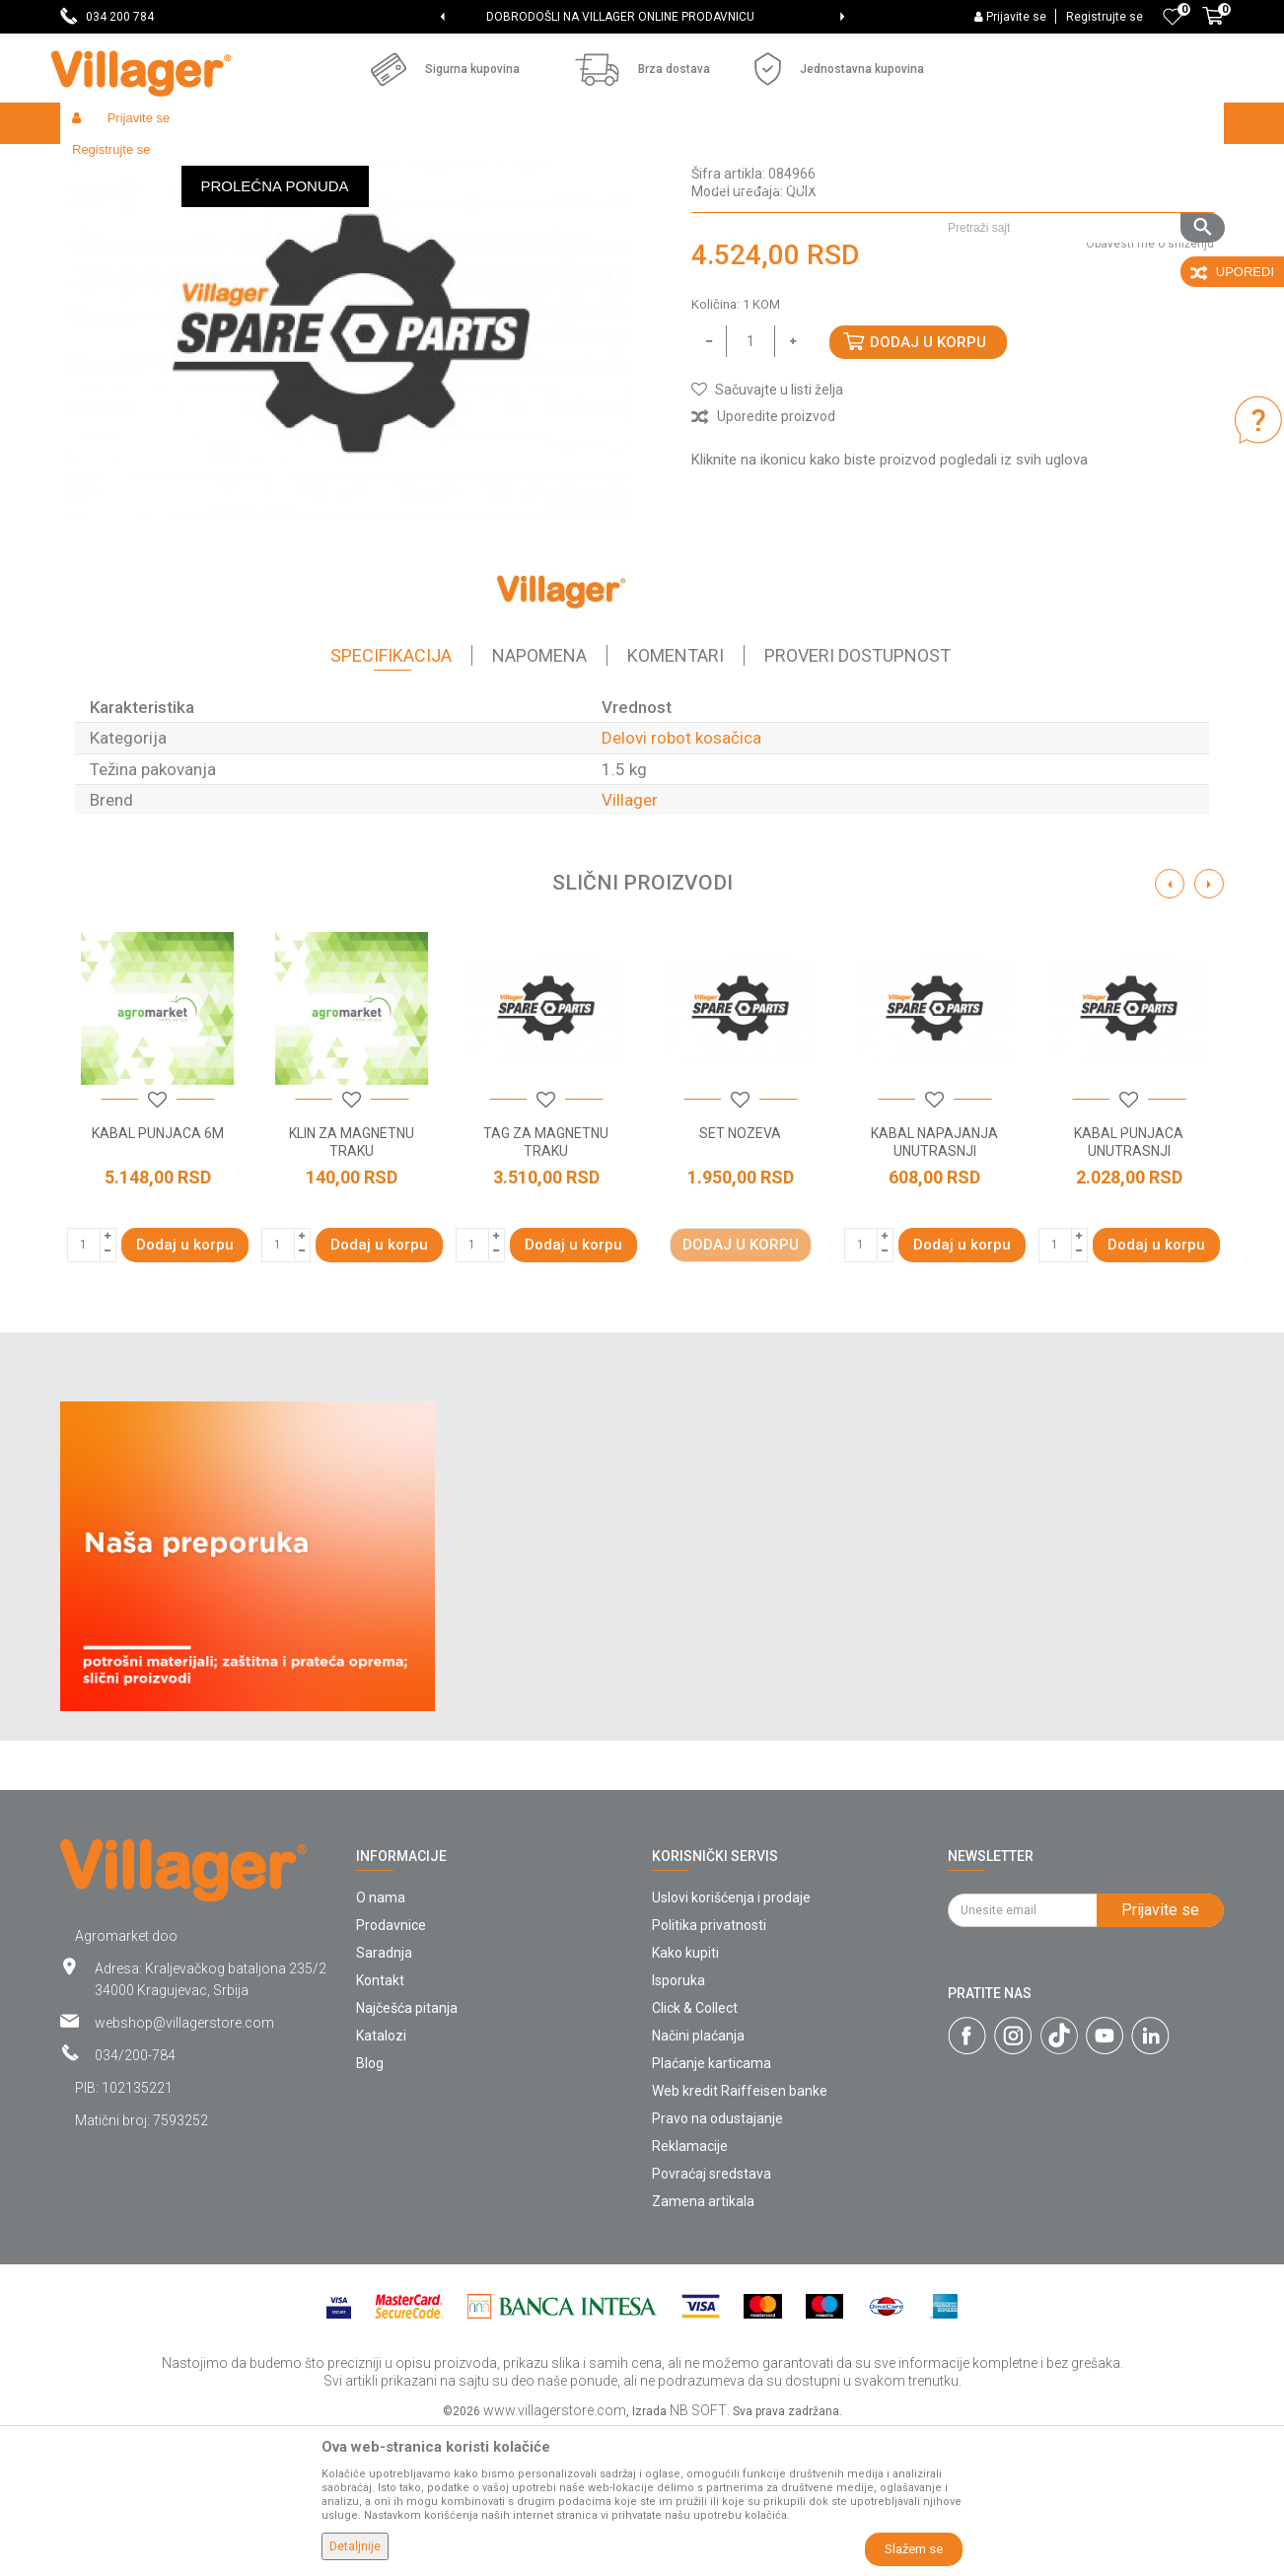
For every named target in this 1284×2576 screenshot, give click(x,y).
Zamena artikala (703, 2345)
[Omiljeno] (1172, 17)
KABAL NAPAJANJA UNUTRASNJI (934, 1286)
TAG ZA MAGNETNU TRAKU (545, 1286)
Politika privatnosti (709, 2069)
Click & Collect (695, 2152)
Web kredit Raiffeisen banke (739, 2235)
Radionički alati (318, 165)
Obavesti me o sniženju (1150, 387)
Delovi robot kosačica (626, 165)
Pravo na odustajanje (717, 2262)
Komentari (675, 799)
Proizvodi (177, 165)
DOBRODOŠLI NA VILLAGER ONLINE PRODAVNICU (641, 17)
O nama (380, 2041)
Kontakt (380, 2124)
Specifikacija (391, 799)
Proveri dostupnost (857, 799)
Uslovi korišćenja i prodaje (731, 2041)
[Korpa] (1213, 27)
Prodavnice (391, 2069)
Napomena (539, 799)
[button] (1078, 164)
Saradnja (384, 2097)
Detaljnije (355, 2546)
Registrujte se (1104, 17)
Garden (239, 165)
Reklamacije (690, 2290)
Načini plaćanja (698, 2179)
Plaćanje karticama (711, 2207)
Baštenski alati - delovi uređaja (463, 165)
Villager (630, 944)
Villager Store (98, 165)
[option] (642, 17)
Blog (370, 2207)
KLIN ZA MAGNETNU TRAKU (351, 1286)
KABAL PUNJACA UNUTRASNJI (1128, 1286)
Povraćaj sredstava (711, 2318)
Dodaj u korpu (928, 486)
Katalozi (381, 2179)
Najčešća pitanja (407, 2152)
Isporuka (678, 2124)
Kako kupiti (685, 2097)
